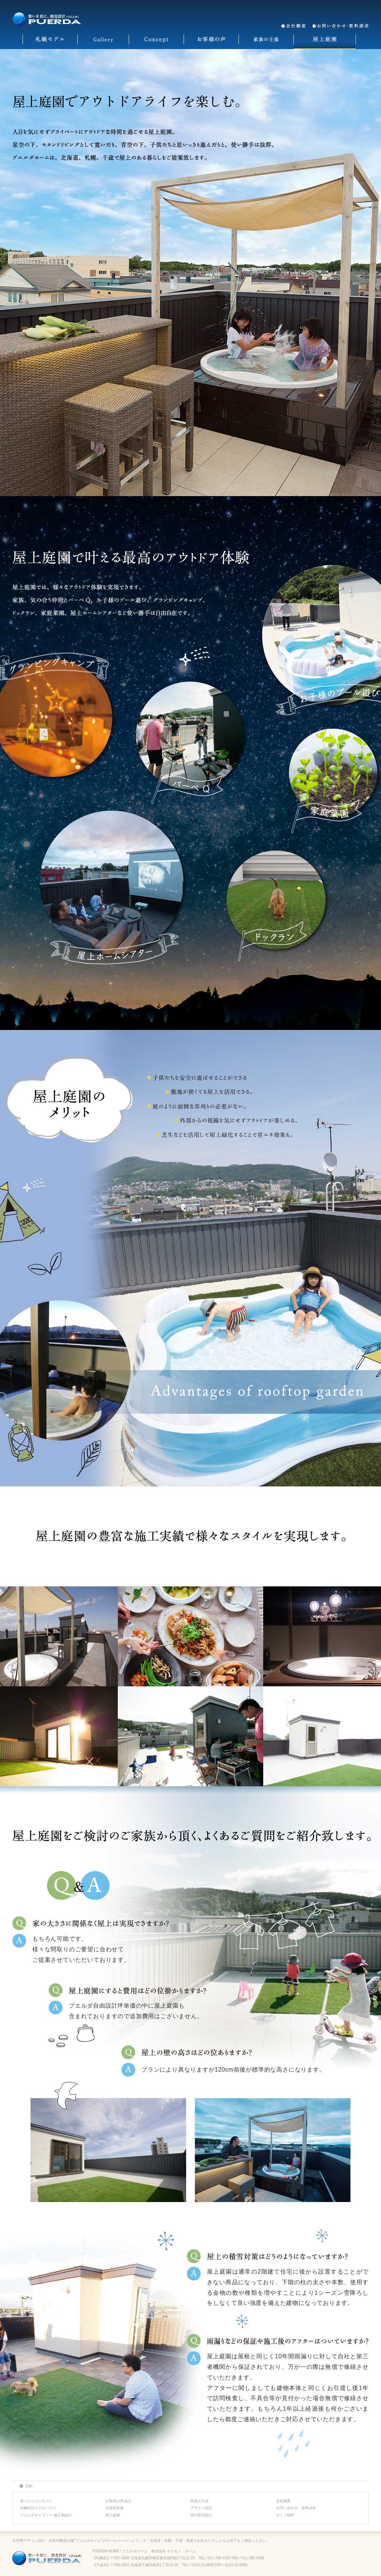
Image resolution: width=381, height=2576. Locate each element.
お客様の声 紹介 (118, 2501)
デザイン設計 (201, 2508)
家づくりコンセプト (36, 2501)
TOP (28, 2486)
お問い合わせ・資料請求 (296, 2508)
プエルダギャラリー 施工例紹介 (46, 2515)
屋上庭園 (112, 2515)
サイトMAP (285, 2515)
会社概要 (283, 2501)
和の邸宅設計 (201, 2515)
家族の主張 (199, 2501)
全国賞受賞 (114, 2508)
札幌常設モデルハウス (38, 2508)
